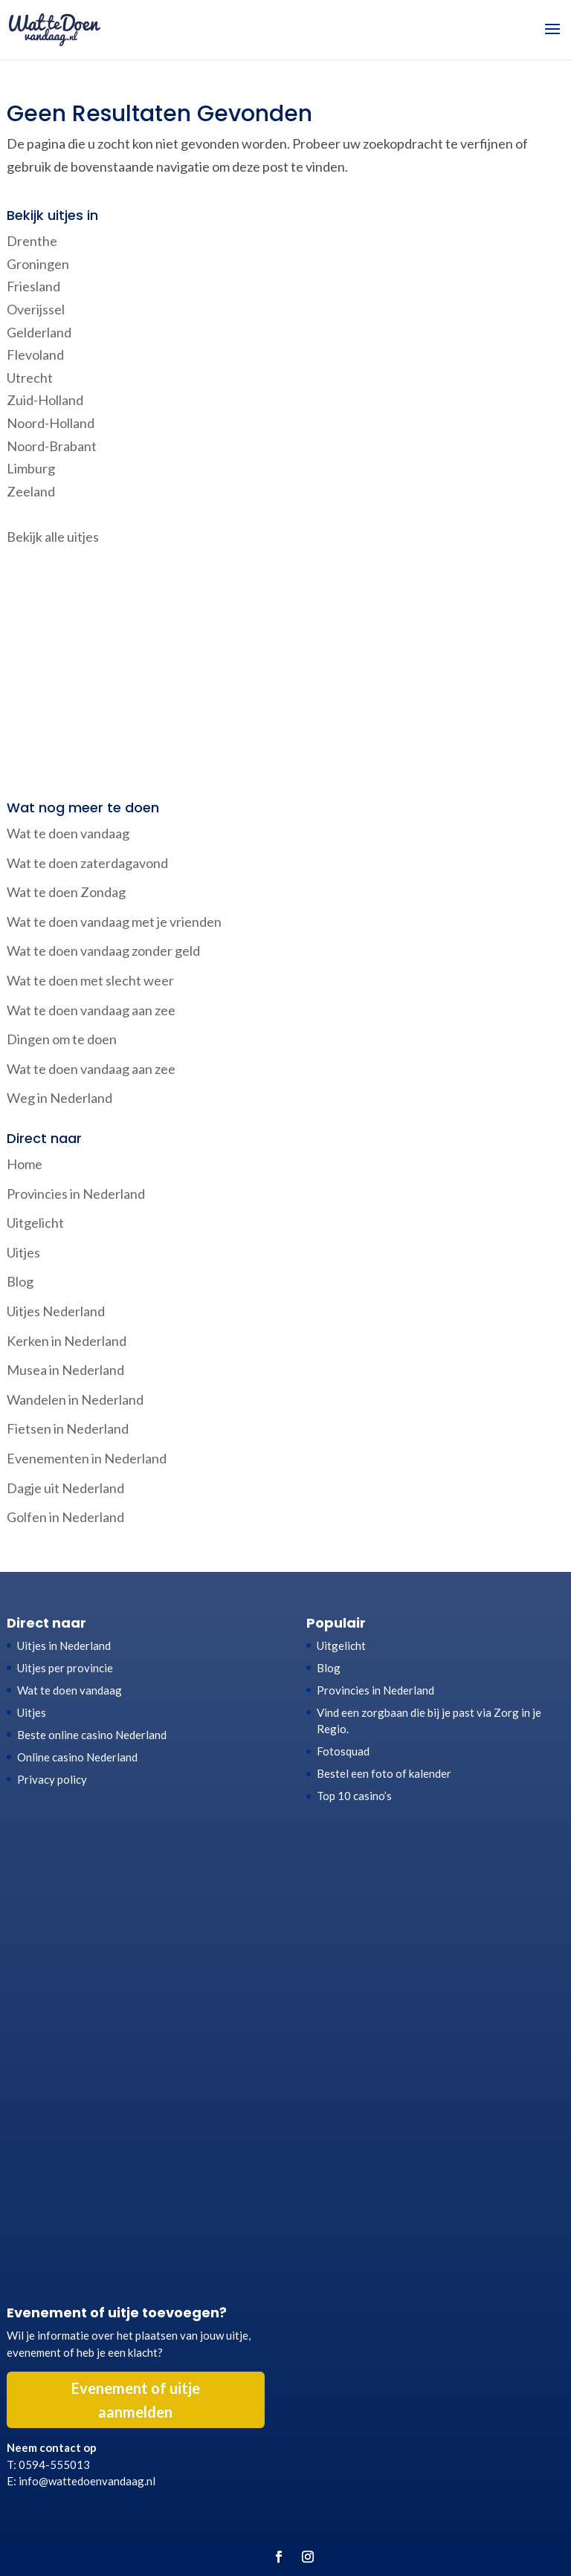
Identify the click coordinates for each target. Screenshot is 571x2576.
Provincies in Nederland (76, 1193)
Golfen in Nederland (65, 1517)
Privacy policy (52, 1779)
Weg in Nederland (59, 1098)
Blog (20, 1281)
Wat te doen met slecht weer (90, 980)
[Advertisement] (285, 675)
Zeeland (31, 491)
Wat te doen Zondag (66, 892)
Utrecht (30, 377)
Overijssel (36, 309)
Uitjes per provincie (65, 1667)
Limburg (31, 468)
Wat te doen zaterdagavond (87, 863)
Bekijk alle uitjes (53, 536)
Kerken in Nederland (66, 1341)
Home (24, 1164)
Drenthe (32, 241)
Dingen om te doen (62, 1039)
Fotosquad (343, 1751)
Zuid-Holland (45, 400)
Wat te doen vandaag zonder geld (103, 950)
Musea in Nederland (65, 1370)
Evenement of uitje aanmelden (135, 2400)
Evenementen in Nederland (87, 1458)
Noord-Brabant (52, 446)
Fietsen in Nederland (68, 1428)
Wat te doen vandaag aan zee (91, 1010)
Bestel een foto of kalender (384, 1773)
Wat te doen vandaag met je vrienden (114, 921)
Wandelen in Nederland (75, 1399)
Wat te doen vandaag (68, 833)
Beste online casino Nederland (92, 1734)
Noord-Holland (50, 423)
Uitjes (23, 1252)
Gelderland (39, 332)
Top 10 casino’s (354, 1795)
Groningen (38, 264)
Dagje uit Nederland (65, 1488)
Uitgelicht (35, 1222)
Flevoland (35, 354)
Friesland (33, 286)
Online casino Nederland (77, 1757)
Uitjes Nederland (56, 1311)
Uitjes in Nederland (64, 1645)
